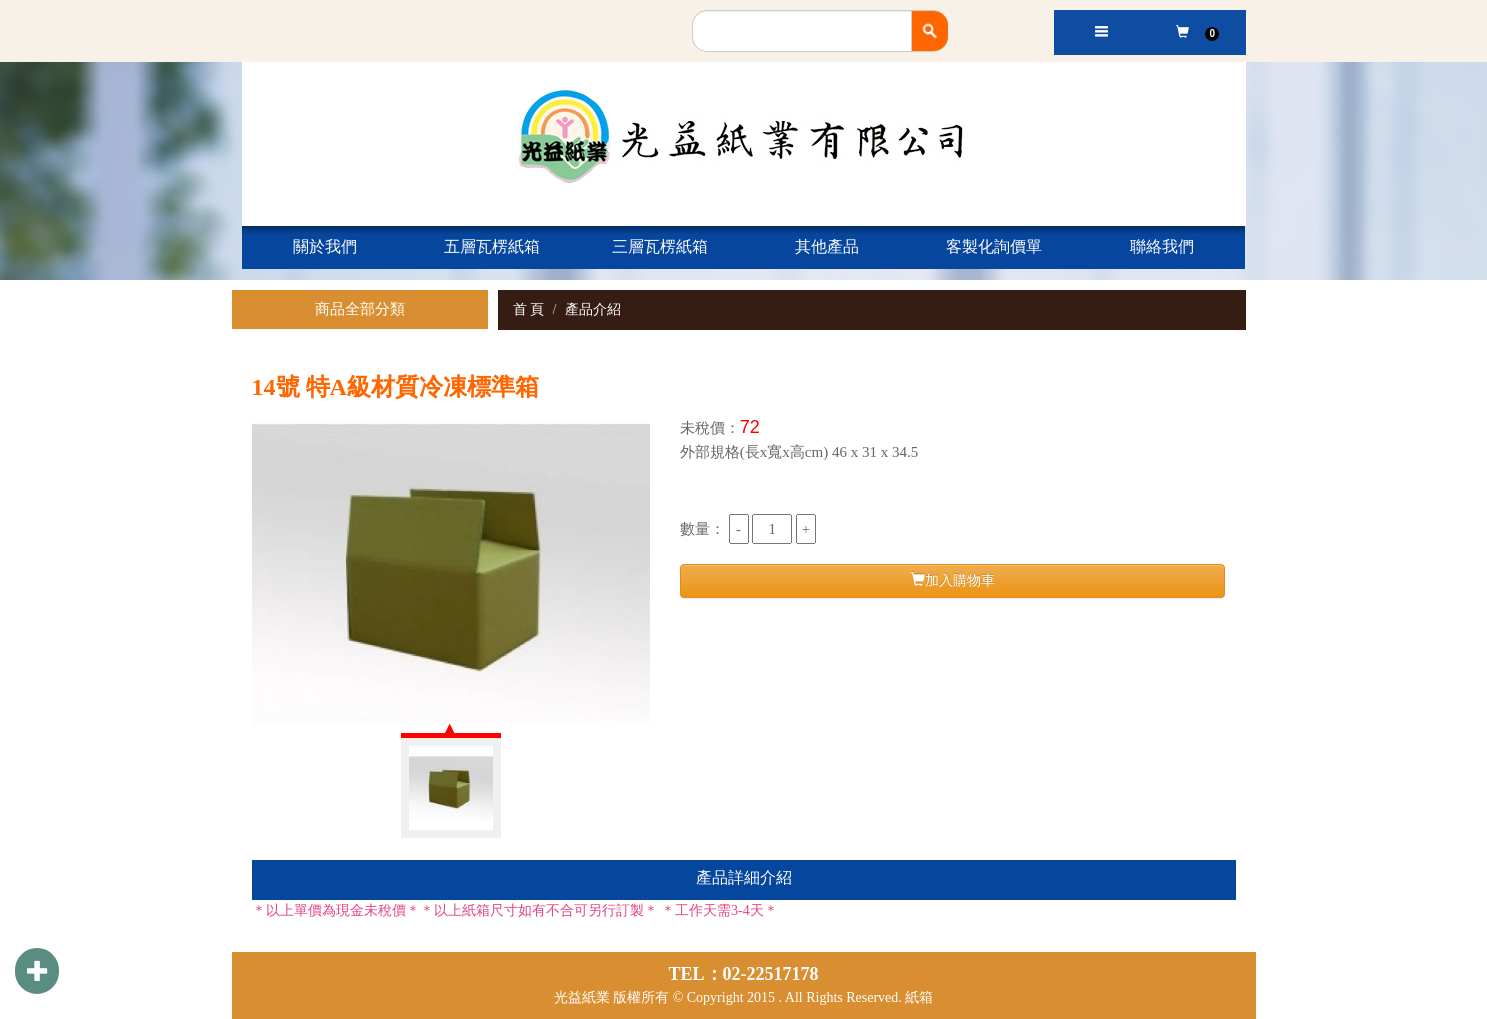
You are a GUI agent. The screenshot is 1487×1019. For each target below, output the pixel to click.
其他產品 (827, 246)
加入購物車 (953, 580)
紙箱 (919, 997)
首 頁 (529, 309)
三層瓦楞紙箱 (660, 246)
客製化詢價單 (994, 246)
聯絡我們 (1162, 246)
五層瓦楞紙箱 (492, 246)
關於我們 (325, 246)
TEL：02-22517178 (743, 974)
